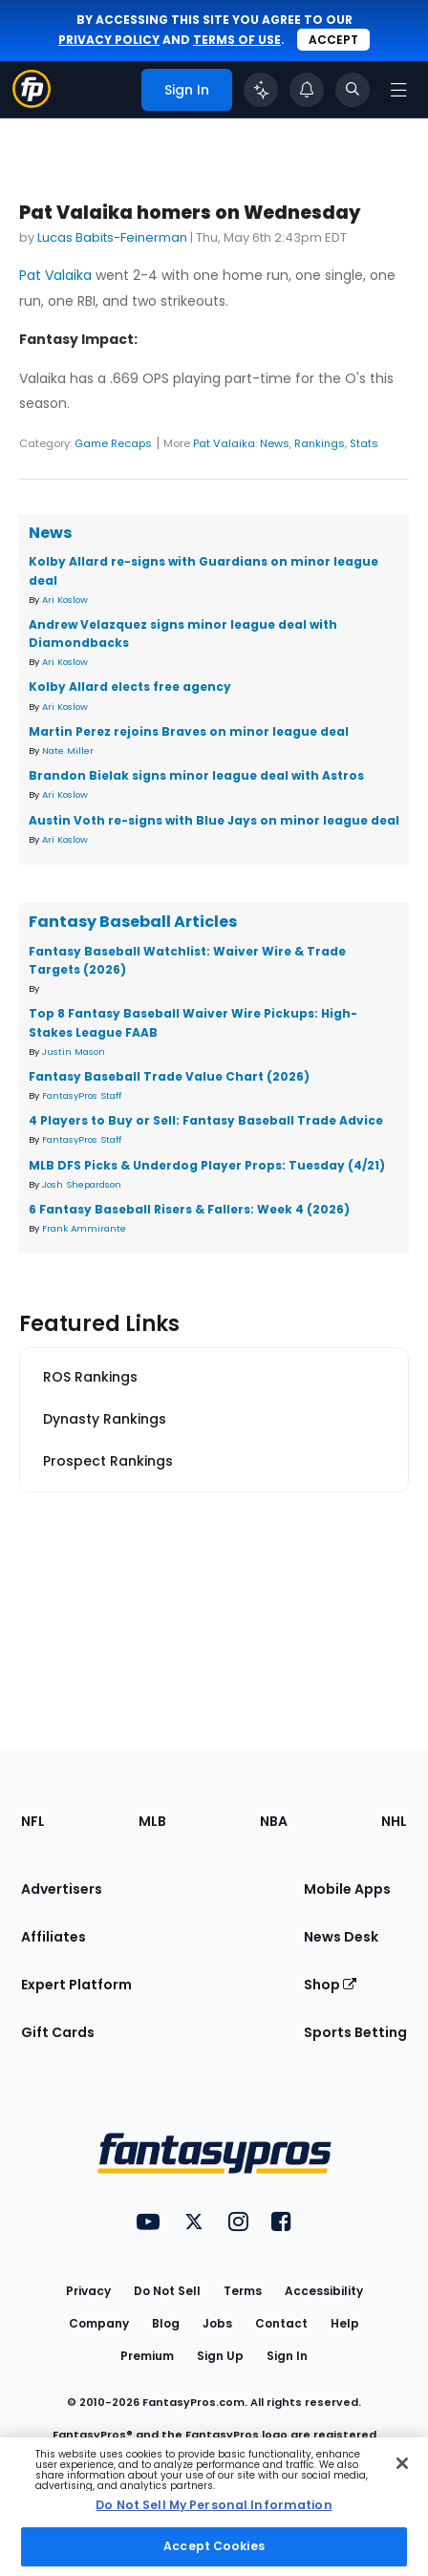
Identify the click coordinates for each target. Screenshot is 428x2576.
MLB (152, 1821)
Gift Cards (58, 2032)
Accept (333, 40)
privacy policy (109, 40)
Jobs (217, 2323)
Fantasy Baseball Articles (133, 922)
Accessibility (324, 2291)
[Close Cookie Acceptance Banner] (402, 2463)
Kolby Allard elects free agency (130, 686)
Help (345, 2323)
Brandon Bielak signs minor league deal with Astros (196, 775)
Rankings (319, 443)
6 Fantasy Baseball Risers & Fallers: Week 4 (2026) (189, 1209)
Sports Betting (355, 2032)
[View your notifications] (306, 90)
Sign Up (220, 2356)
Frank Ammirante (84, 1228)
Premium (147, 2356)
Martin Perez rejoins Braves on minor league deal (189, 731)
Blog (166, 2323)
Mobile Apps (347, 1889)
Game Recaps (113, 443)
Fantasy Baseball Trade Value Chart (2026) (169, 1076)
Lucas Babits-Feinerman (112, 237)
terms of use (237, 40)
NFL (33, 1821)
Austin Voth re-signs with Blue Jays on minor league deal (214, 820)
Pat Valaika (55, 275)
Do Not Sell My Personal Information (214, 2505)
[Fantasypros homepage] (31, 103)
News (274, 443)
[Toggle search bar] (352, 90)
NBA (274, 1821)
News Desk (341, 1936)
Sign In (287, 2356)
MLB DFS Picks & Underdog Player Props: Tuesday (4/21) (207, 1165)
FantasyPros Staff (81, 1095)
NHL (394, 1821)
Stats (364, 443)
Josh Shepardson (81, 1184)
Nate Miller (68, 750)
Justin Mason (73, 1051)
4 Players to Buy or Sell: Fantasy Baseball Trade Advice (206, 1120)
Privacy (88, 2291)
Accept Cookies (214, 2546)
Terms (243, 2291)
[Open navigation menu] (398, 90)
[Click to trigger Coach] (261, 90)
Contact (281, 2323)
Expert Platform (76, 1984)
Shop (330, 1984)
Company (99, 2323)
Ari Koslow (65, 599)
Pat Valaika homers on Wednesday (189, 212)
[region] (214, 2506)
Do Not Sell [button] (167, 2291)
